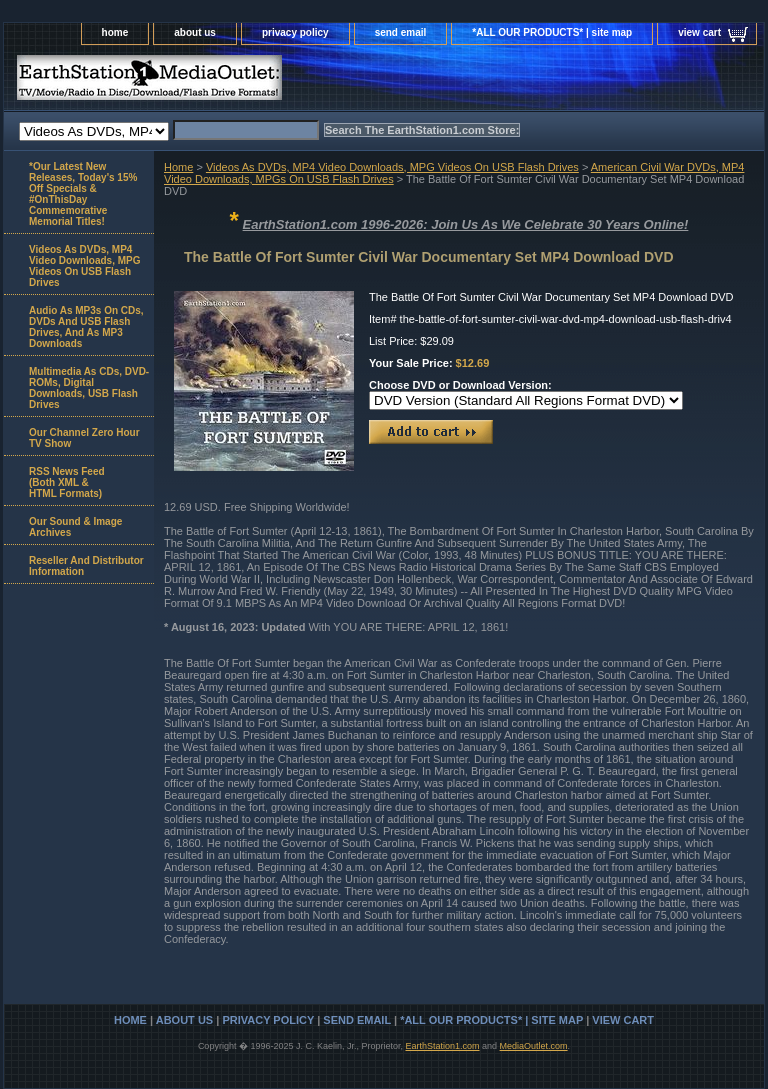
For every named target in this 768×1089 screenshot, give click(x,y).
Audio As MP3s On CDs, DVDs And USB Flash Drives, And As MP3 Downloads (86, 327)
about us (195, 32)
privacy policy (295, 32)
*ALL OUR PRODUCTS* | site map (552, 32)
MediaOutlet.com (534, 1046)
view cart (699, 32)
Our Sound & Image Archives (75, 527)
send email (401, 32)
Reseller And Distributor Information (86, 566)
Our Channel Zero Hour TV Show (84, 438)
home (115, 32)
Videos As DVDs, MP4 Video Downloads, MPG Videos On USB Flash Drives (392, 167)
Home (178, 167)
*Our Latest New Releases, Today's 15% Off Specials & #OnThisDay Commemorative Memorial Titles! (83, 194)
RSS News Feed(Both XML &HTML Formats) (67, 482)
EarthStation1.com (442, 1046)
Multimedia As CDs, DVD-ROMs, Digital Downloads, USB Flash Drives (89, 388)
